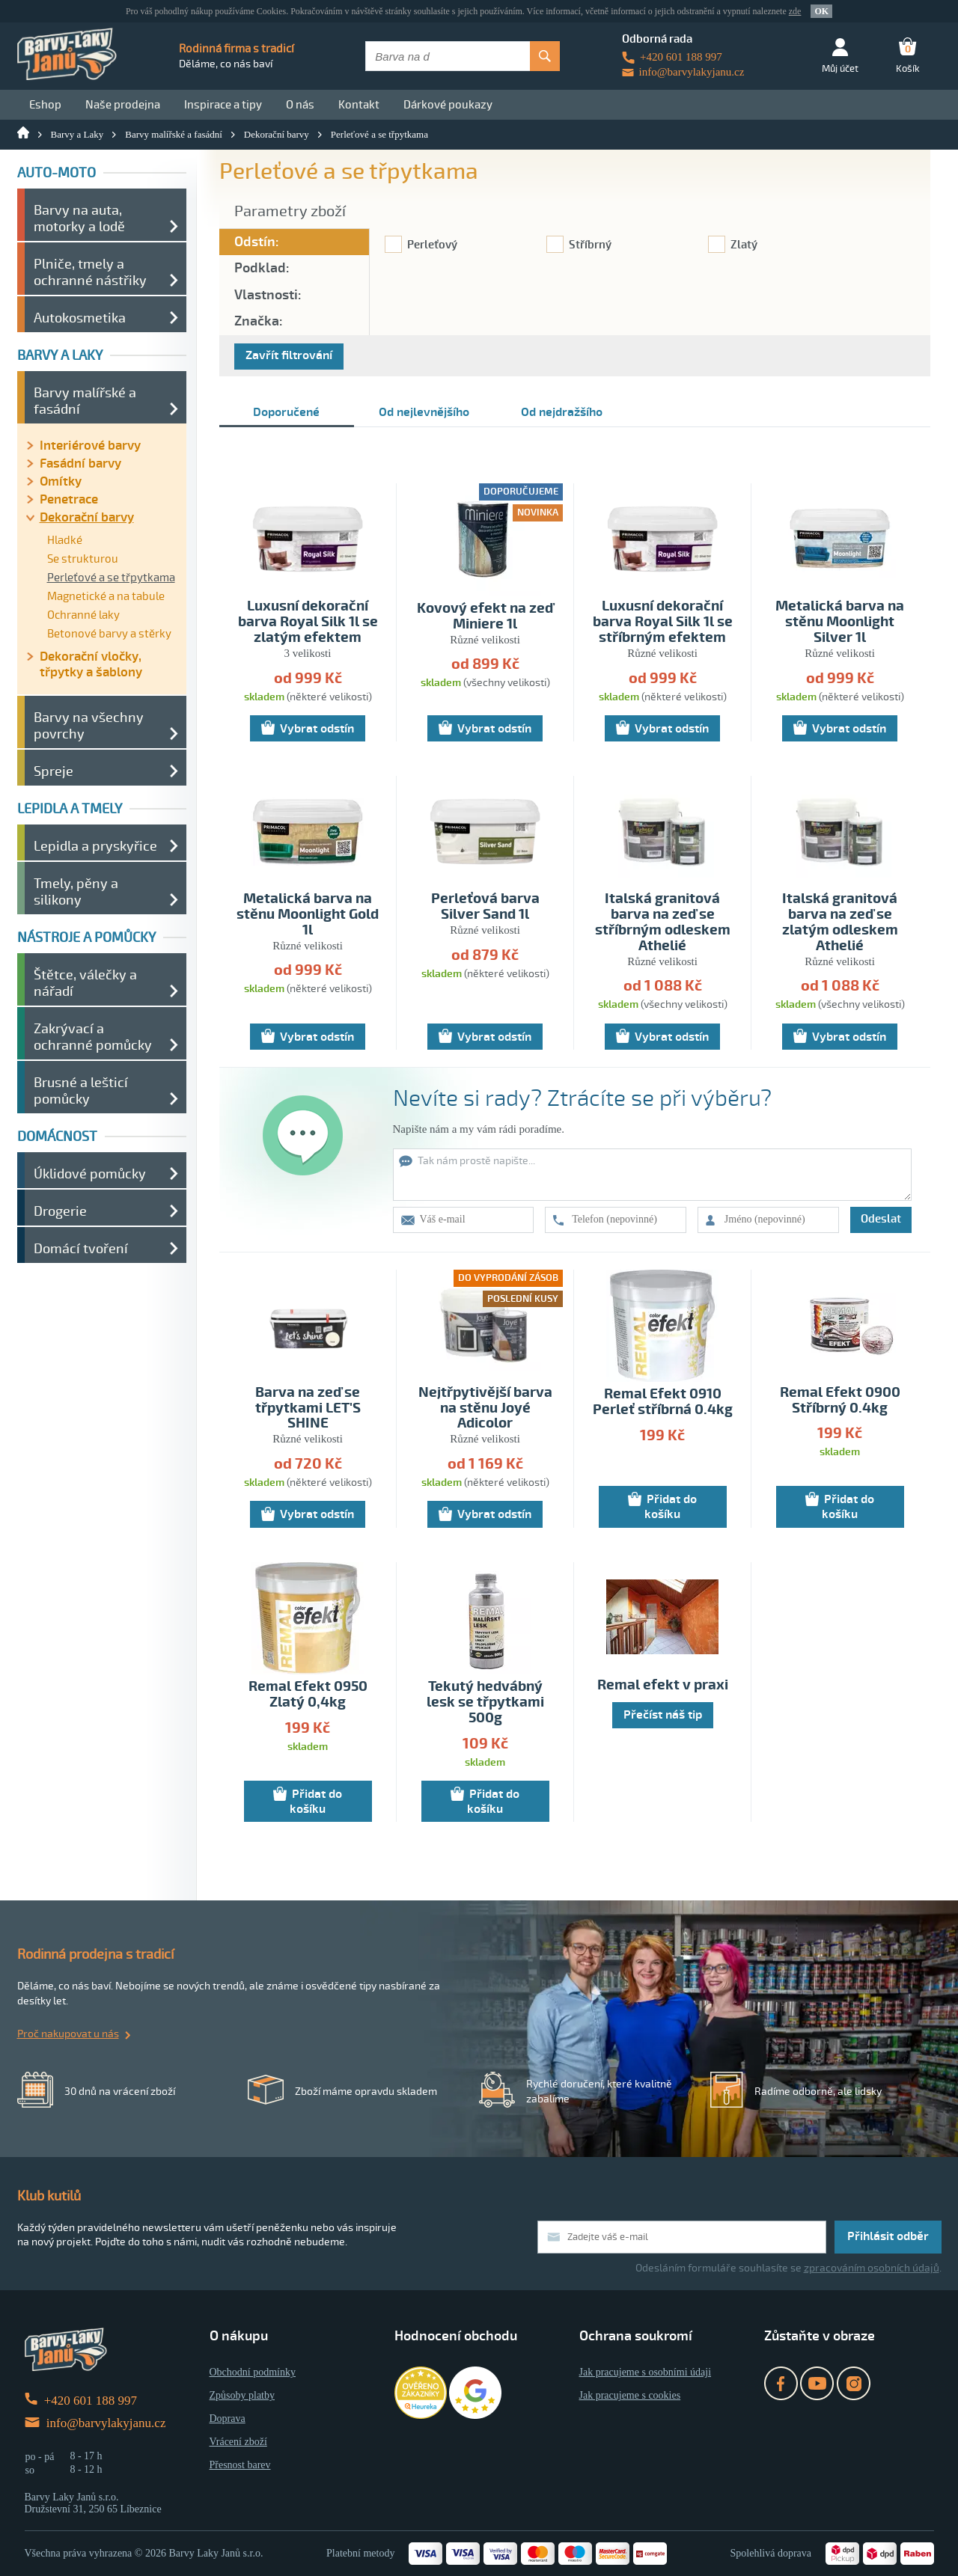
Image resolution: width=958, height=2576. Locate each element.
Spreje (53, 771)
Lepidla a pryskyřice (95, 846)
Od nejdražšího (561, 412)
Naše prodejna (122, 104)
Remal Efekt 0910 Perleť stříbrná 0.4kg (663, 1402)
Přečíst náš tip (662, 1714)
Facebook (781, 2383)
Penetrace (69, 499)
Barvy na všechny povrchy (89, 725)
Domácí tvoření (81, 1248)
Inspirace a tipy (223, 104)
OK (821, 11)
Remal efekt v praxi (662, 1685)
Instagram (853, 2383)
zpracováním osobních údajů (871, 2268)
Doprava (227, 2418)
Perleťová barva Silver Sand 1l (485, 907)
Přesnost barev (240, 2465)
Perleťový (432, 245)
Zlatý (743, 245)
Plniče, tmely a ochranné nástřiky (90, 272)
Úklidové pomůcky (90, 1174)
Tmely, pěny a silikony (76, 891)
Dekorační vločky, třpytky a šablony (91, 664)
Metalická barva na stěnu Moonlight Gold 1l (308, 914)
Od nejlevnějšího (424, 412)
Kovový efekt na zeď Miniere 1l (485, 616)
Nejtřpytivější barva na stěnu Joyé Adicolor (485, 1408)
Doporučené (286, 412)
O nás (300, 104)
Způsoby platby (242, 2395)
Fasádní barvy (80, 463)
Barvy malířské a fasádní (173, 134)
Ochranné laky (83, 615)
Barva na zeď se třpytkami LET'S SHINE (308, 1408)
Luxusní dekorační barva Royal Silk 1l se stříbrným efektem (663, 622)
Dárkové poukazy (447, 104)
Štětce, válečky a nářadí (85, 983)
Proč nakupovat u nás (68, 2034)
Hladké (64, 540)
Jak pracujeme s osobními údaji (645, 2372)
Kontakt (358, 104)
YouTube (817, 2383)
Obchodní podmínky (253, 2372)
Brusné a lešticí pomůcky (81, 1090)
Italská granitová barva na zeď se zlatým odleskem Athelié (840, 922)
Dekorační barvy (276, 134)
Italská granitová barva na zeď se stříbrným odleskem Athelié (662, 922)
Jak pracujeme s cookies (630, 2395)
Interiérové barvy (90, 445)
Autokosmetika (80, 318)
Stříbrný (590, 245)
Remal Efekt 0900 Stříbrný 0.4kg (840, 1400)
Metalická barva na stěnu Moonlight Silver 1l (839, 622)
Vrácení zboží (238, 2441)
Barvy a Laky (77, 134)
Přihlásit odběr (888, 2236)
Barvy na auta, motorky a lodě (79, 218)
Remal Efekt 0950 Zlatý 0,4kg (307, 1694)
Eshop (45, 104)
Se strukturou (82, 559)
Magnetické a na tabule (106, 596)
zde (795, 11)
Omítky (61, 481)
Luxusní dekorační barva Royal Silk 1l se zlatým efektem (308, 622)
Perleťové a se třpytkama (379, 134)
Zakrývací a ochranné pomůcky (93, 1037)
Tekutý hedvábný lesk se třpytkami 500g (485, 1702)
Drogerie (60, 1211)
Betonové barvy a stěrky (109, 633)
